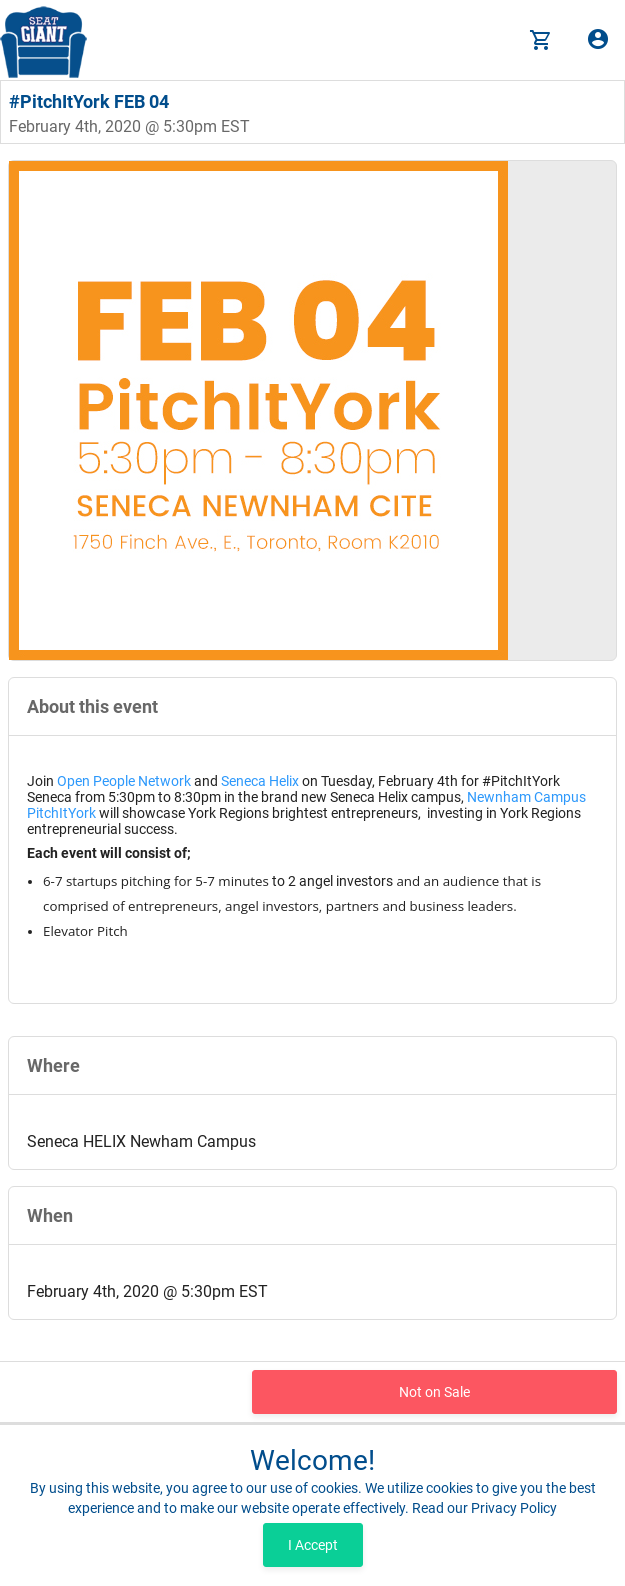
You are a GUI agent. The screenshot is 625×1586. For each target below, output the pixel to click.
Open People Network (124, 781)
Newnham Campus (526, 797)
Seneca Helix (260, 781)
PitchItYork (61, 813)
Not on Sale (434, 1392)
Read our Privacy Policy (484, 1508)
